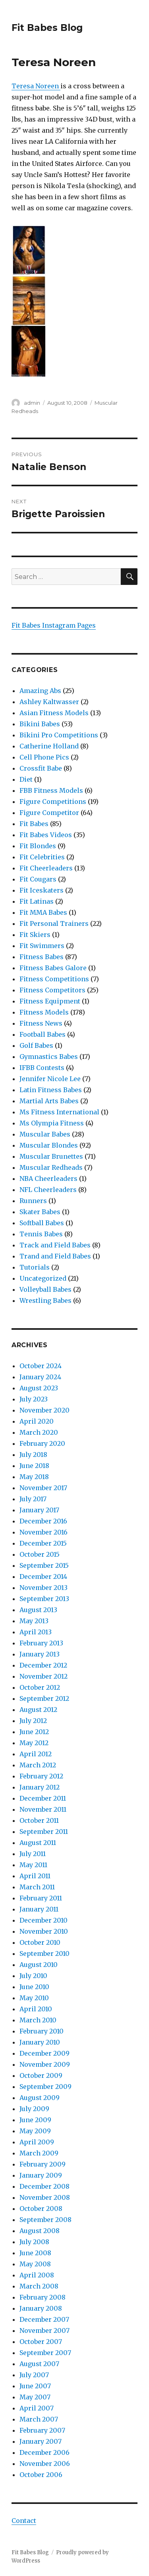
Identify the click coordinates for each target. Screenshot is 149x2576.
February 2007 (42, 2430)
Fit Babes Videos (45, 835)
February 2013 (41, 1643)
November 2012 (43, 1676)
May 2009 (35, 2131)
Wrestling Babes (45, 1300)
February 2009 (42, 2164)
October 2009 (40, 2075)
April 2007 (36, 2408)
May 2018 (34, 1477)
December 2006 (44, 2452)
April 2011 (34, 1876)
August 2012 (38, 1710)
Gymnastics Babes (48, 1056)
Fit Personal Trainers (54, 923)
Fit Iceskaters (41, 890)
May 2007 (34, 2397)
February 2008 (42, 2297)
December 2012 (43, 1665)
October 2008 (40, 2208)
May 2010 (34, 1998)
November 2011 (42, 1809)
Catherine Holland (49, 746)
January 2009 (40, 2175)
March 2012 (37, 1765)
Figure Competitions (52, 801)
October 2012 (39, 1687)
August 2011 (37, 1843)
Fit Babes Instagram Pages (54, 625)
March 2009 (38, 2153)
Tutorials (34, 1267)
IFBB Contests (41, 1068)
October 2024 (40, 1366)
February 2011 (40, 1898)
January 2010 (39, 2042)
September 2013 (44, 1599)
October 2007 (40, 2342)
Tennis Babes (41, 1234)
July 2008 (34, 2242)
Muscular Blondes (48, 1145)
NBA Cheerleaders (48, 1178)
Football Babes (42, 1034)
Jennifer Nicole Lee (50, 1079)
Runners (33, 1201)
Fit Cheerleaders (46, 868)
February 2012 (41, 1776)
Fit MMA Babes (43, 912)
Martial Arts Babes (49, 1101)
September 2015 (44, 1565)
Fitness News (40, 1023)
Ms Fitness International (59, 1112)
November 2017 (43, 1488)
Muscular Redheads (51, 1167)
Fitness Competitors (52, 990)
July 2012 (33, 1721)
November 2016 (43, 1532)
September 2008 (45, 2220)
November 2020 (44, 1410)
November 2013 (43, 1588)
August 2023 (38, 1388)
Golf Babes (36, 1045)
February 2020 (42, 1443)
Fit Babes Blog (47, 27)
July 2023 (33, 1399)
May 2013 (33, 1621)
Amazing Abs (40, 691)
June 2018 (34, 1466)
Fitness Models (44, 1012)
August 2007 (39, 2364)
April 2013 (35, 1632)
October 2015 (39, 1554)
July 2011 (32, 1854)
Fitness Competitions (54, 979)
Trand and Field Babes (55, 1256)
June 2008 (35, 2253)
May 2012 (33, 1743)
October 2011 (39, 1820)
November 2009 (44, 2064)
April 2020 (36, 1421)
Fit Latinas (36, 901)
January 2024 (40, 1377)
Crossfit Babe (40, 768)
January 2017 (39, 1510)
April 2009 (36, 2142)
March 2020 (38, 1432)
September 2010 (44, 1953)
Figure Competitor (49, 813)
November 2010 (43, 1931)
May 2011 (33, 1865)
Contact (24, 2521)
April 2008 (36, 2275)
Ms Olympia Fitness (51, 1123)
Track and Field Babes (55, 1245)
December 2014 (43, 1576)
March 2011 (37, 1887)
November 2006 (44, 2463)
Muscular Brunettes (51, 1156)
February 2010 (41, 2031)
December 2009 (44, 2053)
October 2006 (40, 2475)
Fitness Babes (41, 957)
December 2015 (43, 1543)
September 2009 (45, 2087)
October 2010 (39, 1942)
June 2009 (35, 2120)
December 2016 (43, 1521)
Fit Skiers (34, 935)
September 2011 (43, 1831)
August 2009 (39, 2098)
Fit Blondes (37, 846)
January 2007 (40, 2441)
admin (32, 403)
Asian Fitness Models (54, 713)
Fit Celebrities (42, 857)
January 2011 (38, 1909)
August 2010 (38, 1965)
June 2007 (35, 2386)
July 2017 (32, 1499)
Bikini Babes (39, 724)
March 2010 (37, 2020)
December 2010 (43, 1920)
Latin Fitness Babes (50, 1090)
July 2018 (33, 1454)
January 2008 (40, 2308)
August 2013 (38, 1610)
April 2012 (35, 1754)
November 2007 (44, 2330)
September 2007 (45, 2353)
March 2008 (38, 2286)
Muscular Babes (44, 1134)
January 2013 (39, 1654)
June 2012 (34, 1732)
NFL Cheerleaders (48, 1190)
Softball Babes (41, 1223)
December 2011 (42, 1798)
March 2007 (38, 2419)
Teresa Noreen (36, 86)
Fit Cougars (37, 879)
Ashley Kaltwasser (49, 702)
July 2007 (34, 2375)
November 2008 (44, 2197)
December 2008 (44, 2186)
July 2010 (33, 1976)
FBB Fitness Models (51, 790)
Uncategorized (42, 1278)
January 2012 (39, 1787)
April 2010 (35, 2009)
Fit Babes (33, 824)
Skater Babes (39, 1212)
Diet (26, 779)
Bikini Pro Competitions (58, 735)
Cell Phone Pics (44, 757)
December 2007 (44, 2319)
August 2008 (39, 2231)
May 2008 (35, 2264)
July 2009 (34, 2109)
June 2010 (34, 1987)
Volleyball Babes (45, 1289)
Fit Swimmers (41, 946)
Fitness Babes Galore (53, 968)
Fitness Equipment (49, 1001)
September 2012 (44, 1698)
